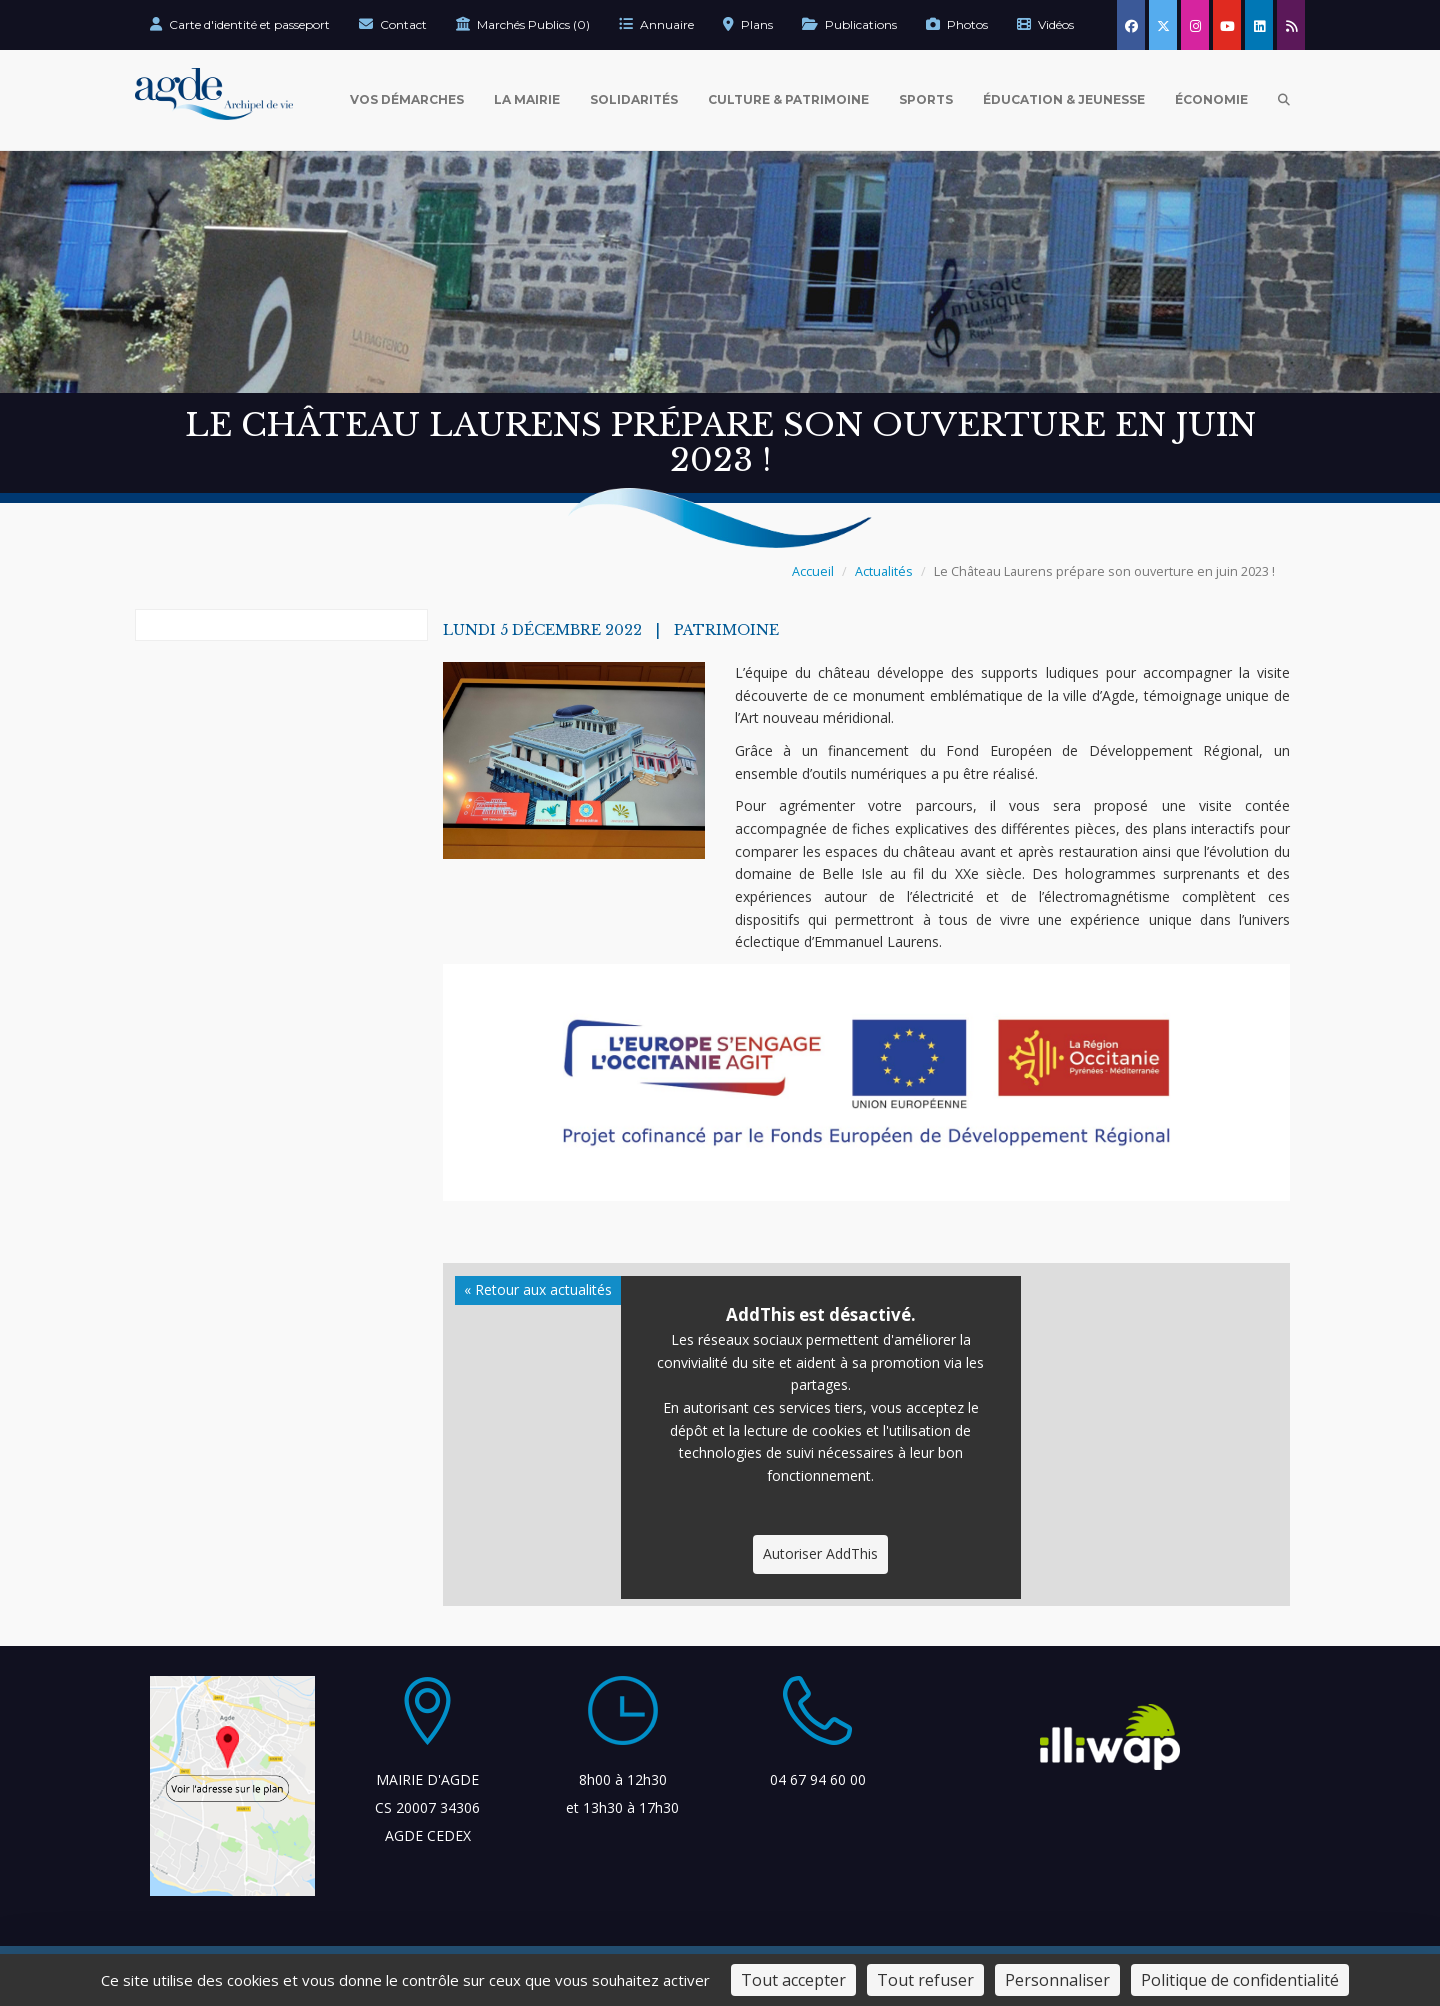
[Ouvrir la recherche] (1284, 100)
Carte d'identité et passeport (240, 24)
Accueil (813, 571)
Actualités (884, 571)
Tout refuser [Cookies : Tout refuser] (925, 1980)
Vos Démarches (407, 99)
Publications (849, 24)
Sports (926, 99)
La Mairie (527, 99)
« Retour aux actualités (538, 1289)
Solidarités (634, 99)
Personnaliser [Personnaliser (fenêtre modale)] (1057, 1980)
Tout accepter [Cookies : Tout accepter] (793, 1980)
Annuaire (656, 24)
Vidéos (1045, 24)
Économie (1211, 99)
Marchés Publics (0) (523, 24)
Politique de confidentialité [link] (1240, 1980)
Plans (748, 24)
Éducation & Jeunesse (1064, 99)
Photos (957, 24)
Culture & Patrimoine (788, 99)
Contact (393, 24)
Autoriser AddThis (820, 1553)
